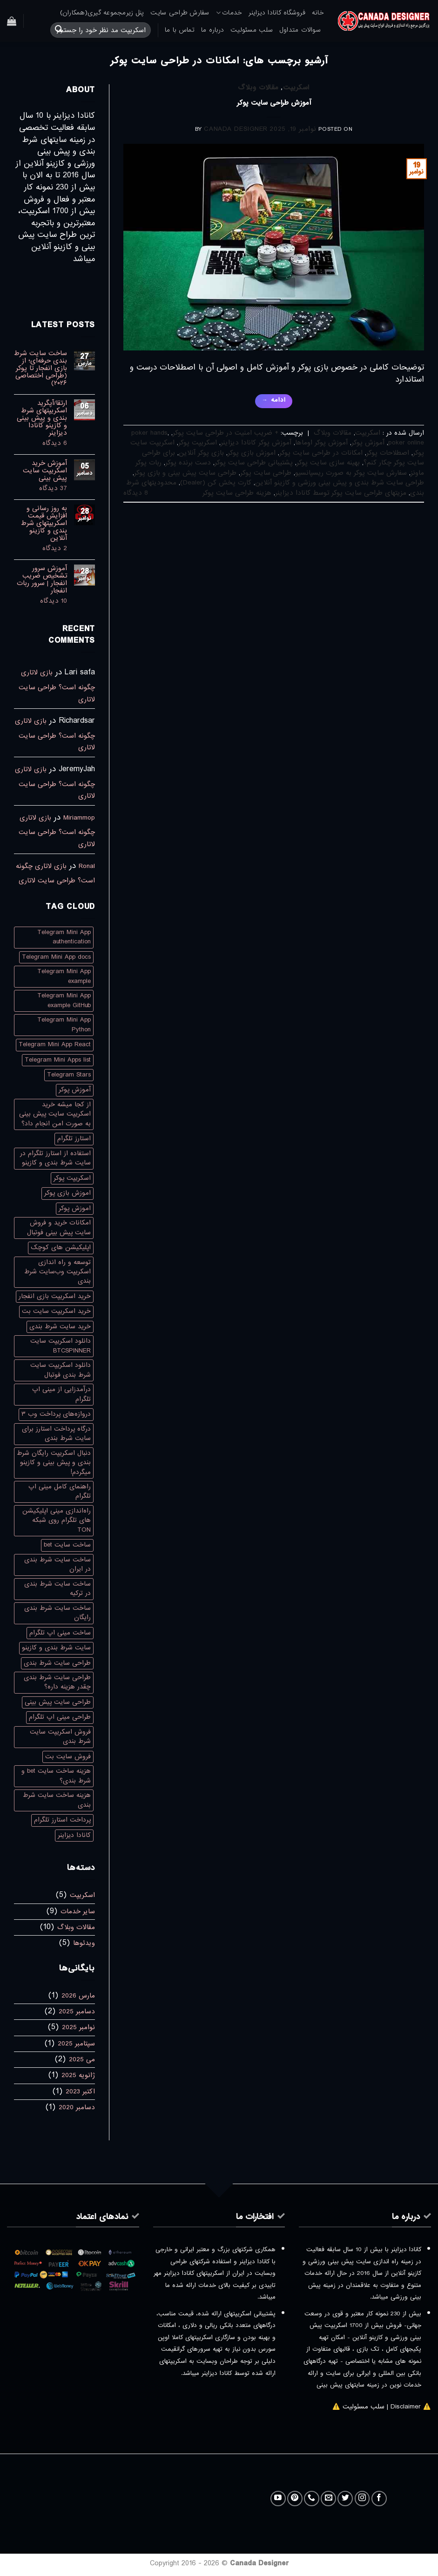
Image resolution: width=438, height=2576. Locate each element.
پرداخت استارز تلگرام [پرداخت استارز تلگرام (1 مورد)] (62, 1820)
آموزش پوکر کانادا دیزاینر (256, 442)
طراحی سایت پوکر (265, 473)
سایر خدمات (78, 1911)
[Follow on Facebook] (379, 2498)
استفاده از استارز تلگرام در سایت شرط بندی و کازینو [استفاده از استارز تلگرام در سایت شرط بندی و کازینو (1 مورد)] (55, 1158)
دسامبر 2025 (77, 2011)
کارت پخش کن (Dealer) (215, 483)
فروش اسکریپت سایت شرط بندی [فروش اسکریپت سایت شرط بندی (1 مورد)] (60, 1736)
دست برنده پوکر (188, 462)
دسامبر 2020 (77, 2107)
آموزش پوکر (367, 442)
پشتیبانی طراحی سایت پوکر (254, 462)
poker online (406, 442)
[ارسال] (59, 30)
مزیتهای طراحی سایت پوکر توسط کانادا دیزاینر (340, 493)
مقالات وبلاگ (258, 87)
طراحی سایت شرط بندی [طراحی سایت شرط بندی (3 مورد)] (57, 1663)
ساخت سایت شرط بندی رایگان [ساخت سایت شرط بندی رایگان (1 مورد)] (57, 1612)
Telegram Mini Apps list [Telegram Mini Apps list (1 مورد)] (58, 1060)
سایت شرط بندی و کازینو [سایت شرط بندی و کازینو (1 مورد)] (56, 1648)
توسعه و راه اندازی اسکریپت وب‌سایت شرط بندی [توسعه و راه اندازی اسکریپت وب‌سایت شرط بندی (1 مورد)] (57, 1272)
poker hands (149, 433)
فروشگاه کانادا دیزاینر (277, 13)
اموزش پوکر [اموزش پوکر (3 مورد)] (75, 1208)
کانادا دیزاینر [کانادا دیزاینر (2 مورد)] (74, 1835)
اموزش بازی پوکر (252, 453)
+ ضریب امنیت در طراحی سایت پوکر (225, 433)
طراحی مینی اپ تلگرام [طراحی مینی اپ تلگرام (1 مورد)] (60, 1717)
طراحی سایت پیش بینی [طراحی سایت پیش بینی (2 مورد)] (58, 1702)
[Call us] (311, 2498)
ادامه (274, 400)
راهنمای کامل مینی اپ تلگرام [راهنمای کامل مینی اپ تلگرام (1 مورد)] (59, 1491)
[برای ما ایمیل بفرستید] (328, 2498)
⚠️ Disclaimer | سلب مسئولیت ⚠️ (381, 2406)
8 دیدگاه (135, 493)
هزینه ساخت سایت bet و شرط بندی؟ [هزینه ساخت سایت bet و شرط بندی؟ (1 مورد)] (56, 1775)
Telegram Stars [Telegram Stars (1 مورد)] (69, 1075)
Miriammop (79, 818)
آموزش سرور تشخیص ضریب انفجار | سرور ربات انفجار (42, 579)
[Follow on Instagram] (362, 2498)
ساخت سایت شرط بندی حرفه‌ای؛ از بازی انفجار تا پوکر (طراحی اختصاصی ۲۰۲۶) (40, 368)
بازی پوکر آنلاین (201, 453)
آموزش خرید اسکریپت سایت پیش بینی (45, 470)
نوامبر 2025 (78, 2027)
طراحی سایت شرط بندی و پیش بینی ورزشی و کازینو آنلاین (339, 483)
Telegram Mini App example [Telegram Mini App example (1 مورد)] (64, 976)
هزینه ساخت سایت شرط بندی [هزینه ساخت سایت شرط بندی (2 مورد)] (57, 1799)
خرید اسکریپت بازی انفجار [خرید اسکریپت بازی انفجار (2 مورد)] (55, 1296)
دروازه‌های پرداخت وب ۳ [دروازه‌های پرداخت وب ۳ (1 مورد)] (56, 1414)
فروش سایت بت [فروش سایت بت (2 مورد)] (68, 1757)
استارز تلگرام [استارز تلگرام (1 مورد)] (74, 1138)
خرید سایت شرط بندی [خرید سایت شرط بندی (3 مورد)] (60, 1327)
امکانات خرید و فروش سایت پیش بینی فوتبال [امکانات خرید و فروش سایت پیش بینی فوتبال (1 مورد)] (59, 1227)
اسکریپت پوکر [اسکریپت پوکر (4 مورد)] (72, 1178)
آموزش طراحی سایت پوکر (274, 103)
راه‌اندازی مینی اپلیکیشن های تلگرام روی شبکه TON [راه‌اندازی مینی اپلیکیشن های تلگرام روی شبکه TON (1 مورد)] (56, 1520)
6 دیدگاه (40, 443)
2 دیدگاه (40, 548)
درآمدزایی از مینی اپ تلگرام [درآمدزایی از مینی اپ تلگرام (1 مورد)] (61, 1394)
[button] (11, 21)
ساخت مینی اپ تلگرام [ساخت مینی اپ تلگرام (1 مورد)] (60, 1633)
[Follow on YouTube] (278, 2498)
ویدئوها (84, 1943)
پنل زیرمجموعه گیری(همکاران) (102, 13)
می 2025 (82, 2059)
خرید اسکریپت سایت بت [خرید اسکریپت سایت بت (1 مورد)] (56, 1311)
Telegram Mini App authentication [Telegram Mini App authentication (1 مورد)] (64, 937)
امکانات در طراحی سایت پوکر (321, 453)
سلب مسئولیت (251, 30)
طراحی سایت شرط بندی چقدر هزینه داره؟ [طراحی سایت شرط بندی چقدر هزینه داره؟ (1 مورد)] (57, 1682)
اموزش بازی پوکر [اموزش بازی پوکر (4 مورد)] (67, 1193)
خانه (318, 13)
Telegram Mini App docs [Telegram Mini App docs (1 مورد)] (56, 957)
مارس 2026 (78, 1996)
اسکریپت (296, 87)
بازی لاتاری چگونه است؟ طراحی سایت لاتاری (57, 685)
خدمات (229, 13)
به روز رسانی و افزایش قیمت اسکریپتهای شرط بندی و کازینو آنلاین (44, 523)
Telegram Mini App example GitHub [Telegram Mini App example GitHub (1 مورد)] (64, 1000)
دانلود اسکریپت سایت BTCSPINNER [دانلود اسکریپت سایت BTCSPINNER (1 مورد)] (60, 1345)
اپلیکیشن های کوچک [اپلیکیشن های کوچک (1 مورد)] (61, 1247)
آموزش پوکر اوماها (321, 442)
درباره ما (212, 30)
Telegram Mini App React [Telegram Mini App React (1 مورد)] (55, 1044)
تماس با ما (180, 30)
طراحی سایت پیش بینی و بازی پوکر (185, 473)
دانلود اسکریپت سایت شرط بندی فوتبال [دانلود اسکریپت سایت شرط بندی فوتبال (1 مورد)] (60, 1369)
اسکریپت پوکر (197, 442)
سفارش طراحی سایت (179, 13)
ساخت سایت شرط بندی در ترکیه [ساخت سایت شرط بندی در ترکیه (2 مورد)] (57, 1588)
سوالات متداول (300, 30)
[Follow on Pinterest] (295, 2498)
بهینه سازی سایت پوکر (328, 462)
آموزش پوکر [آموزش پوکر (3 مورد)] (75, 1090)
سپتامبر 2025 (76, 2043)
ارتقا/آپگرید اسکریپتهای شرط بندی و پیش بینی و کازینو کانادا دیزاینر (42, 418)
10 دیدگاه (41, 601)
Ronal (87, 866)
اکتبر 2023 (80, 2091)
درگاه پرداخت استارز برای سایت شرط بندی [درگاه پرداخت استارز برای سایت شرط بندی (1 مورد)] (56, 1433)
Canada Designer (235, 129)
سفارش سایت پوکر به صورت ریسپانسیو (351, 473)
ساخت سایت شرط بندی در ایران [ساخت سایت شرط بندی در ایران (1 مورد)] (57, 1564)
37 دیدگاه (40, 488)
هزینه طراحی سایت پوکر (236, 493)
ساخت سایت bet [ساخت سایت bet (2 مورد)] (67, 1545)
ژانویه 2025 (78, 2075)
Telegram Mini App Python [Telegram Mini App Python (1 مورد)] (64, 1024)
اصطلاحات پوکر (387, 453)
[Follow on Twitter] (345, 2498)
